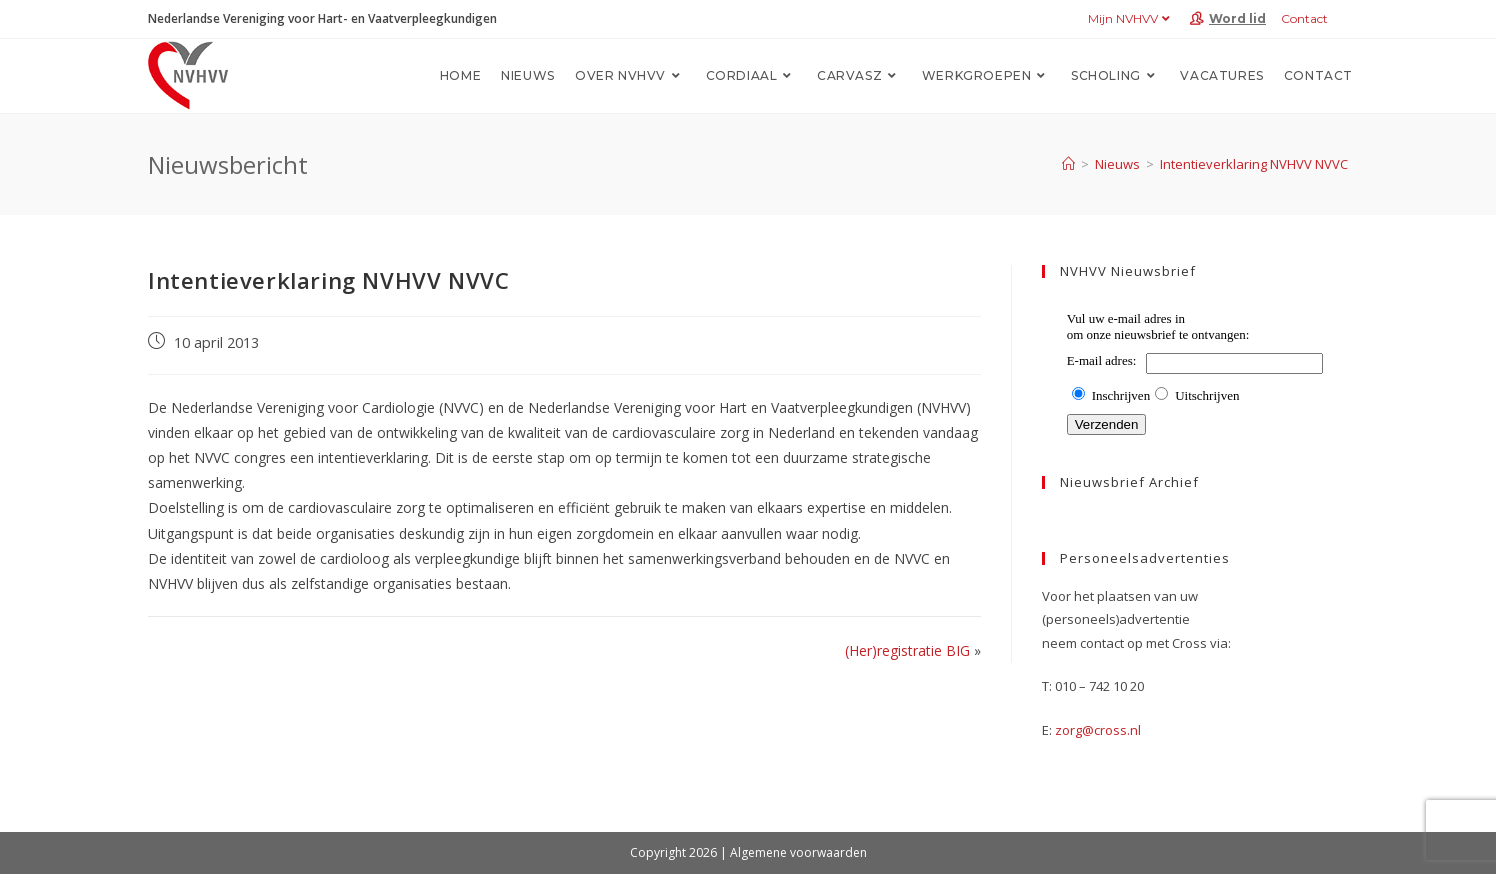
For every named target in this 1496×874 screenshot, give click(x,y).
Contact (1304, 18)
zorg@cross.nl (1098, 730)
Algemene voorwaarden (798, 852)
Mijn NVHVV (1131, 18)
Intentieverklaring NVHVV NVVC (1254, 164)
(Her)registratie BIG (907, 650)
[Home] (1068, 164)
